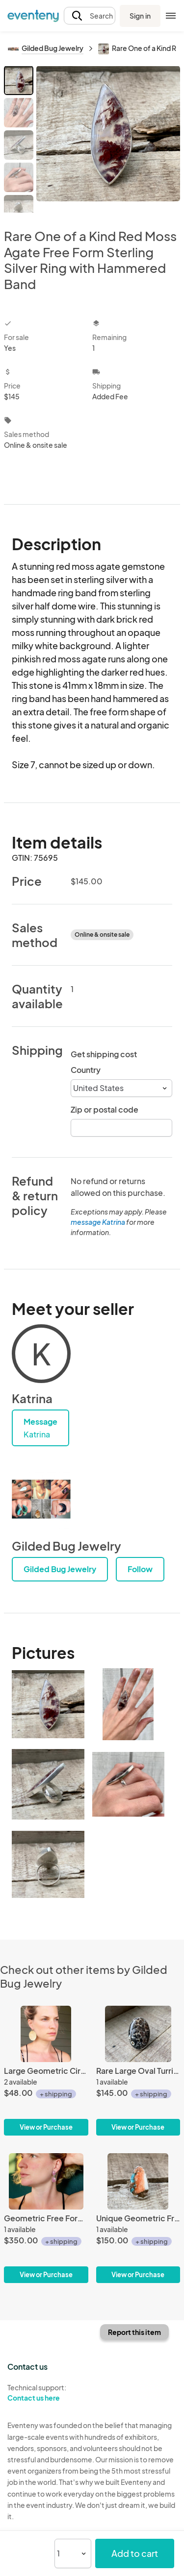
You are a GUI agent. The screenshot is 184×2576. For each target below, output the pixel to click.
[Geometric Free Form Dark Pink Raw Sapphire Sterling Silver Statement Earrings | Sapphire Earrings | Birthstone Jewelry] (46, 2218)
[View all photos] (108, 139)
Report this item (134, 2332)
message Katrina (98, 1221)
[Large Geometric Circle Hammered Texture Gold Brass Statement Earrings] (46, 2071)
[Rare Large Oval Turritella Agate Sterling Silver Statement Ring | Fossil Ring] (138, 2071)
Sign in (140, 15)
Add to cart (134, 2553)
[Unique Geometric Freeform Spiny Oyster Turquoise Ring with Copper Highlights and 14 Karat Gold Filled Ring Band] (138, 2218)
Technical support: (46, 2393)
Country (86, 1070)
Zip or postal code (104, 1109)
